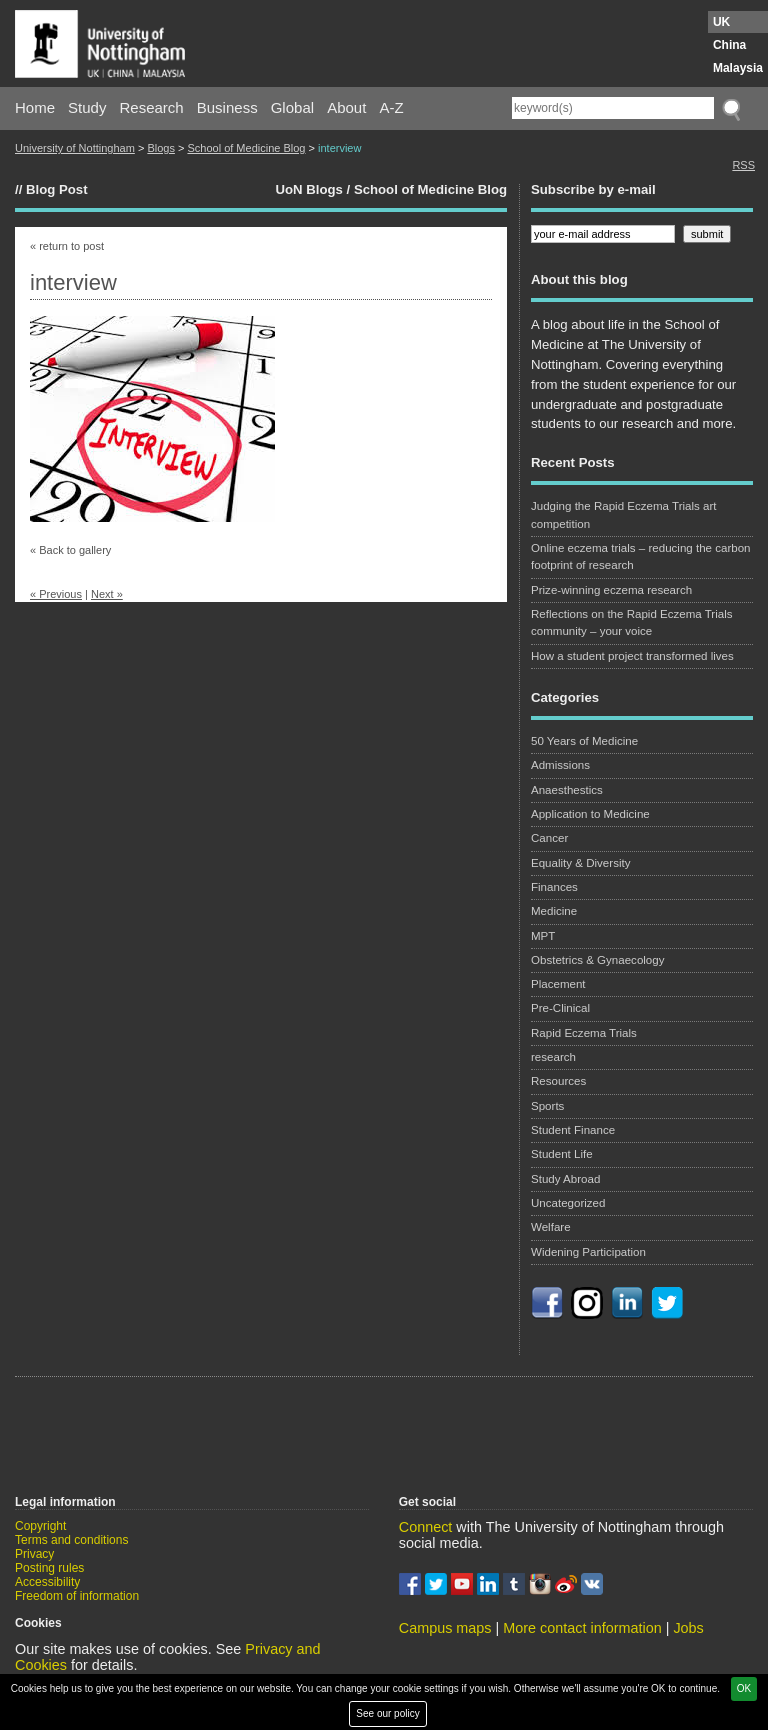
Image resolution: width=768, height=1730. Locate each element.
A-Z (391, 107)
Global (292, 107)
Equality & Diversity (580, 863)
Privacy (34, 1554)
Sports (547, 1106)
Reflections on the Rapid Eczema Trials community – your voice (632, 622)
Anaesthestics (567, 790)
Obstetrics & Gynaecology (598, 960)
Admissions (560, 765)
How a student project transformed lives (632, 656)
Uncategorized (568, 1203)
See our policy (387, 1713)
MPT (543, 936)
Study (87, 107)
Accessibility (47, 1582)
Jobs (688, 1628)
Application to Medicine (590, 814)
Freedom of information (77, 1596)
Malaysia (738, 68)
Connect (426, 1527)
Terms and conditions (71, 1540)
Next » (107, 594)
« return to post (67, 246)
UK (721, 22)
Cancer (549, 838)
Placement (558, 984)
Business (227, 107)
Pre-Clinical (560, 1008)
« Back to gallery (70, 550)
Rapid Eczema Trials (584, 1033)
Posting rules (49, 1568)
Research (152, 107)
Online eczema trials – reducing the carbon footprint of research (641, 556)
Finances (554, 887)
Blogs (161, 148)
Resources (558, 1081)
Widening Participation (588, 1252)
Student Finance (573, 1130)
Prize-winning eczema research (611, 590)
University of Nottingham (75, 148)
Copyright (40, 1526)
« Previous (56, 594)
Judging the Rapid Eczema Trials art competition (623, 514)
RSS (743, 165)
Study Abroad (565, 1179)
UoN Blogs (308, 189)
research (553, 1057)
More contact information (582, 1628)
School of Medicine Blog (246, 148)
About (346, 107)
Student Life (562, 1154)
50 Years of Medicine (584, 741)
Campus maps (445, 1628)
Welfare (551, 1227)
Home (35, 107)
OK (744, 1688)
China (729, 45)
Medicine (554, 911)
